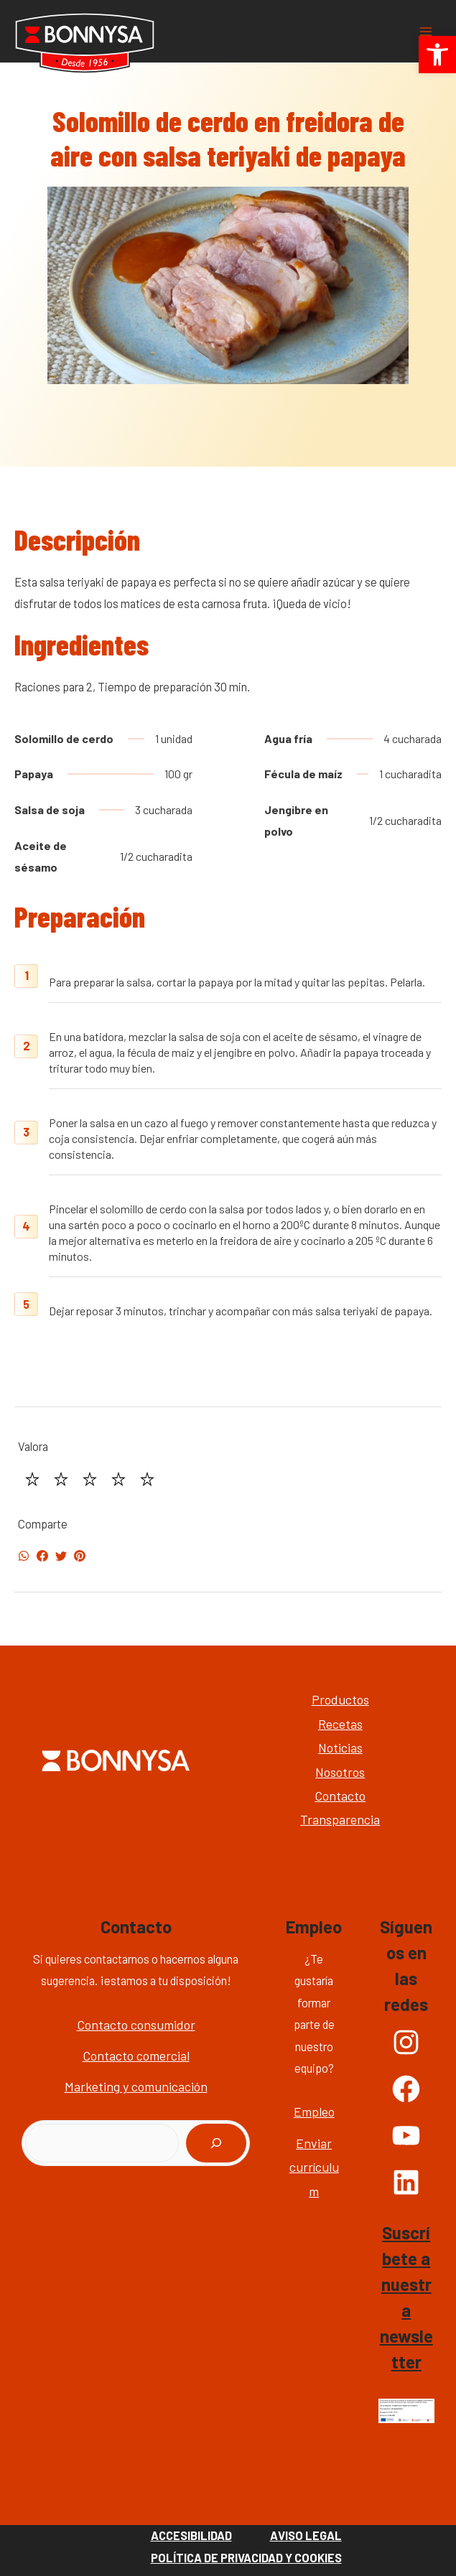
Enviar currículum (314, 2167)
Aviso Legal (306, 2535)
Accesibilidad (191, 2535)
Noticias (340, 1747)
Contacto (340, 1795)
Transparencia (340, 1819)
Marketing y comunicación (136, 2086)
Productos (340, 1699)
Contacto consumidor (136, 2025)
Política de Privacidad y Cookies (246, 2558)
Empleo (314, 2111)
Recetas (340, 1724)
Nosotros (340, 1772)
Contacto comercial (136, 2055)
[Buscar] (216, 2143)
